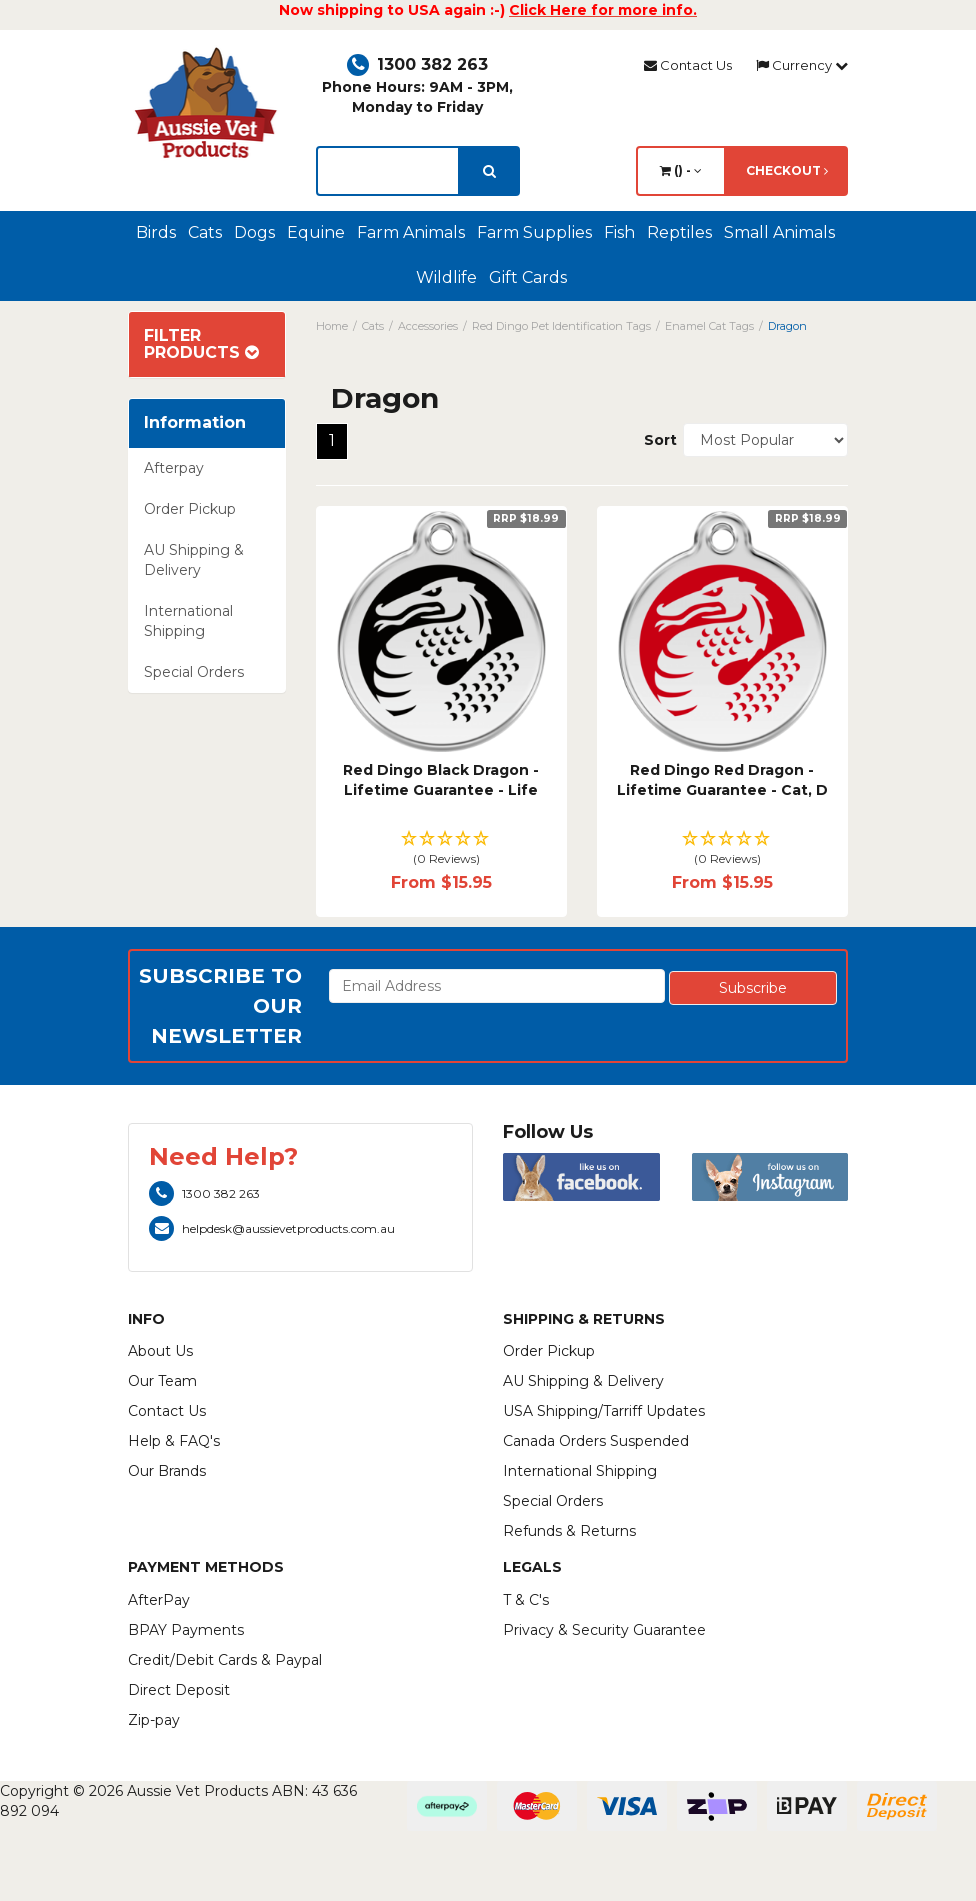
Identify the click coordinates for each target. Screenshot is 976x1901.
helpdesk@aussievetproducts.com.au (272, 1228)
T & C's (526, 1600)
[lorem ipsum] (388, 171)
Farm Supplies (534, 232)
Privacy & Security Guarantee (604, 1630)
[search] (489, 171)
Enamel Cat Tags (709, 326)
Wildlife (446, 277)
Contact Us (688, 65)
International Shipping (188, 621)
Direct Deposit (179, 1690)
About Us (160, 1351)
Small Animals (779, 232)
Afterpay (174, 468)
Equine (316, 232)
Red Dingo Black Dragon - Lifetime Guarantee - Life (441, 780)
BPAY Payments (186, 1630)
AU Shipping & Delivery (194, 560)
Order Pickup (190, 509)
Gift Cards (528, 277)
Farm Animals (411, 232)
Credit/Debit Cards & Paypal (225, 1660)
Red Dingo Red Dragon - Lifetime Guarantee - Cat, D (722, 780)
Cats (205, 232)
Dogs (254, 232)
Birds (156, 232)
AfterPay (159, 1600)
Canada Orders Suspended (596, 1441)
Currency (802, 65)
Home (332, 326)
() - (681, 170)
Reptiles (679, 232)
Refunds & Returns (569, 1531)
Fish (619, 232)
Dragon (787, 326)
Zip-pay (154, 1720)
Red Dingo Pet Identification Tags (561, 326)
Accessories (428, 326)
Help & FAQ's (174, 1441)
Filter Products (201, 344)
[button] (441, 849)
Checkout (787, 170)
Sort (656, 440)
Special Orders (194, 672)
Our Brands (167, 1471)
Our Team (162, 1381)
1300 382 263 (417, 64)
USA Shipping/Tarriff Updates (604, 1411)
